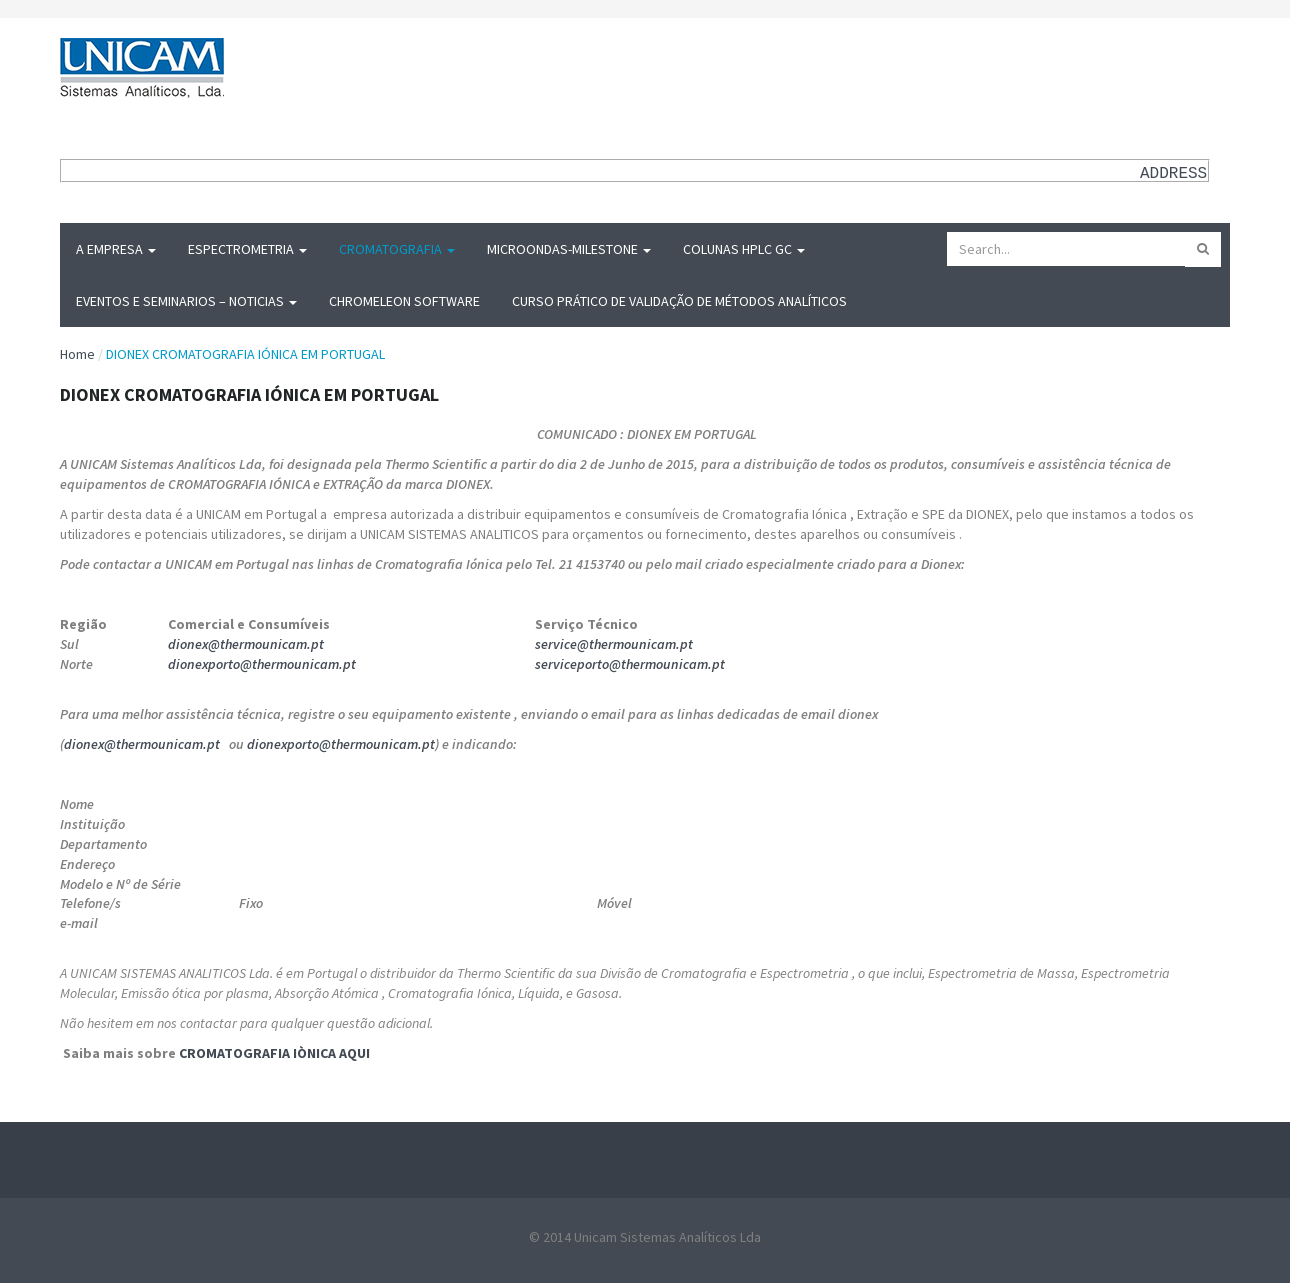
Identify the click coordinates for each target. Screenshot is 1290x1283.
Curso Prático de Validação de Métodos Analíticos (679, 301)
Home (77, 354)
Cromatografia (397, 249)
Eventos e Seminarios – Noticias (186, 301)
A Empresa (116, 249)
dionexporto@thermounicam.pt (262, 664)
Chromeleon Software (404, 301)
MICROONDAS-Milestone (569, 249)
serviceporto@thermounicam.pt (630, 664)
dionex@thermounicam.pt (246, 644)
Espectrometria (247, 249)
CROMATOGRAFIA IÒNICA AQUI (274, 1053)
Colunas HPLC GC (744, 249)
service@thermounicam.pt (614, 644)
